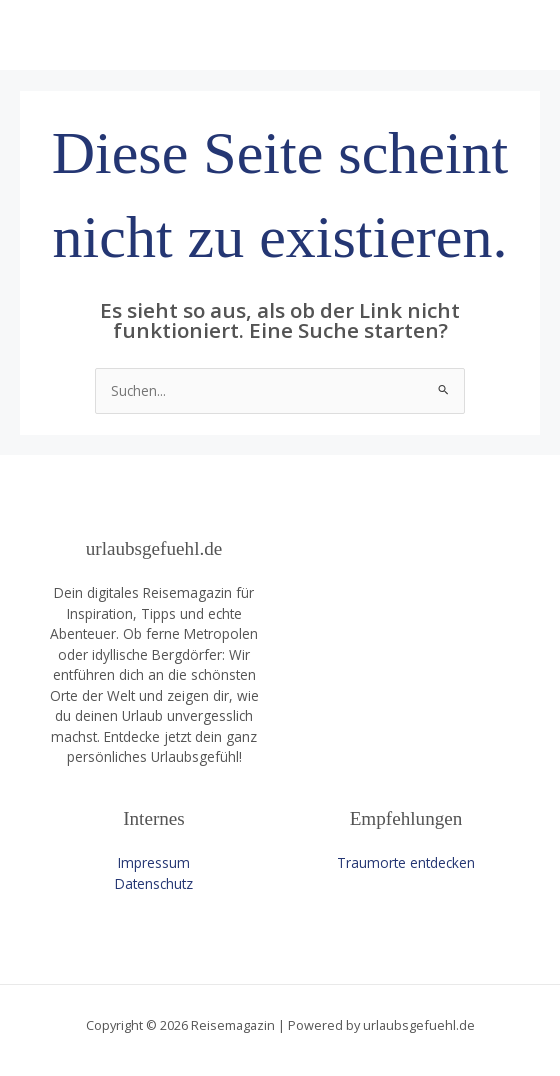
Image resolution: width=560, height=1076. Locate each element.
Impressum (154, 862)
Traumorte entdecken (406, 862)
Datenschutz (154, 883)
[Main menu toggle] (520, 35)
